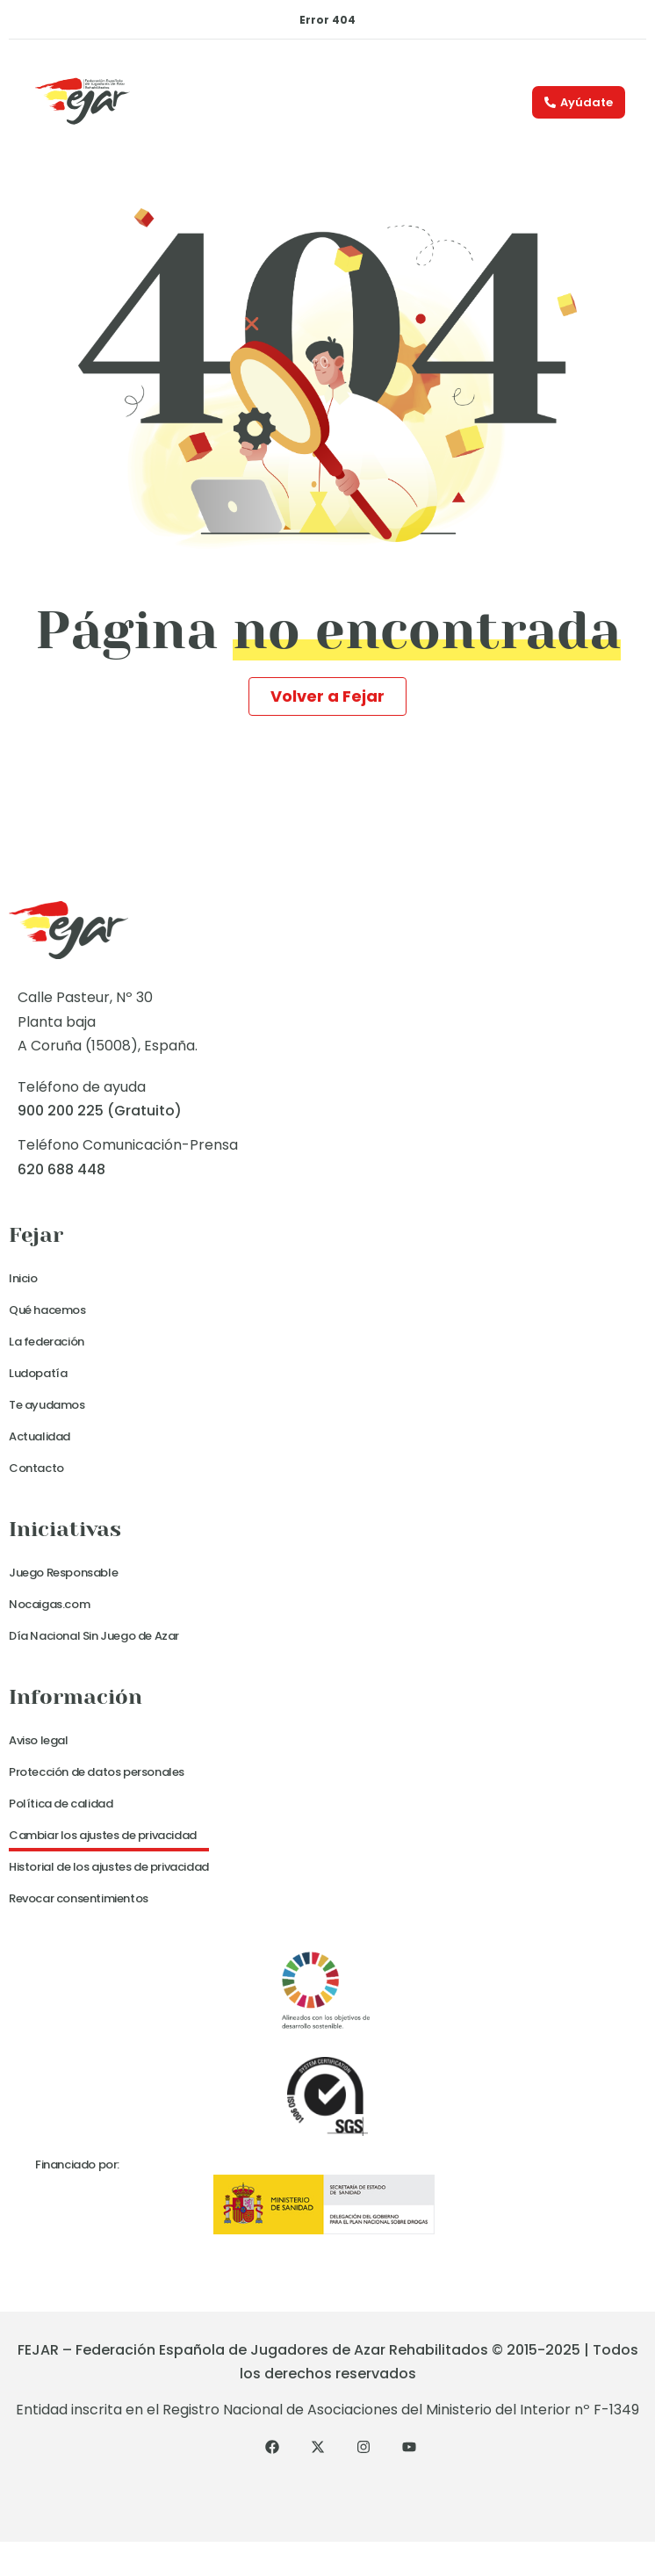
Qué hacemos (47, 1310)
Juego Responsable (63, 1572)
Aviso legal (38, 1740)
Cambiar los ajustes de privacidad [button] (103, 1835)
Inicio (23, 1278)
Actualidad (39, 1436)
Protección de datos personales (96, 1772)
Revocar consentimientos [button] (78, 1898)
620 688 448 (61, 1169)
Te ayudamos (47, 1404)
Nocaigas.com (49, 1604)
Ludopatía (38, 1373)
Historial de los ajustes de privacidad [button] (109, 1866)
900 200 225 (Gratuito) (100, 1110)
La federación (46, 1341)
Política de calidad (60, 1803)
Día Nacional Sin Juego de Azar (94, 1635)
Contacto (36, 1468)
